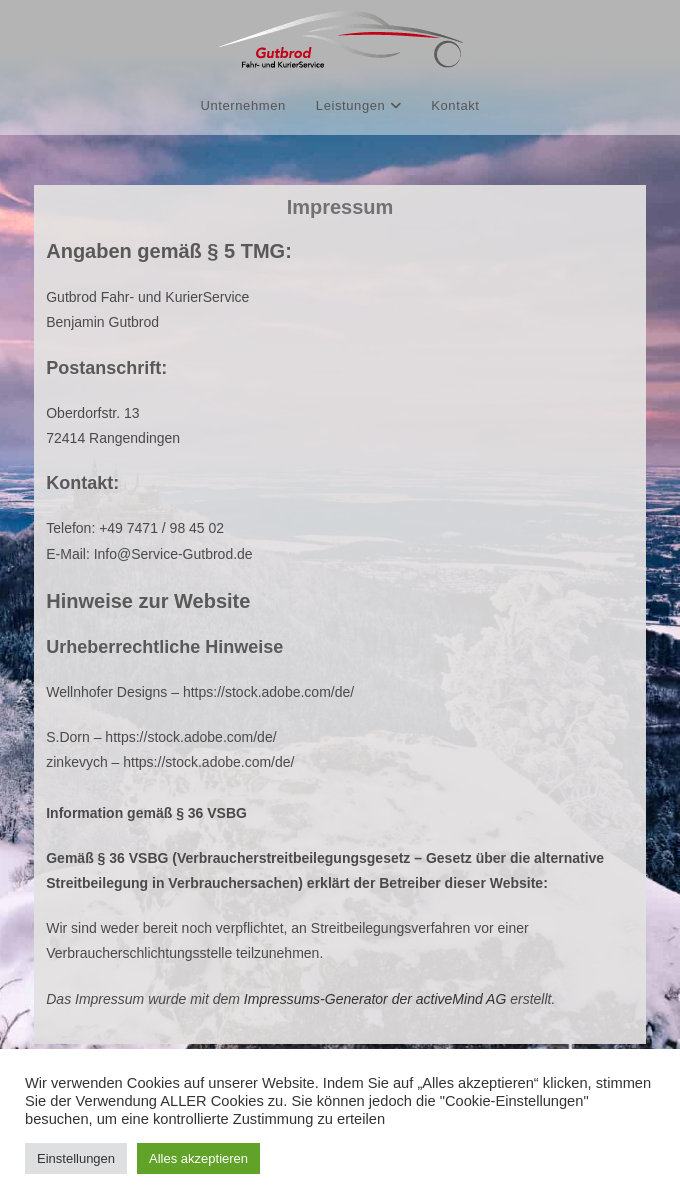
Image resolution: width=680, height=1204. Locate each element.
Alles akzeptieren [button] (198, 1158)
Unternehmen (242, 105)
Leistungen (358, 105)
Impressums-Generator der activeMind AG (375, 999)
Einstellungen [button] (76, 1158)
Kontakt (455, 105)
